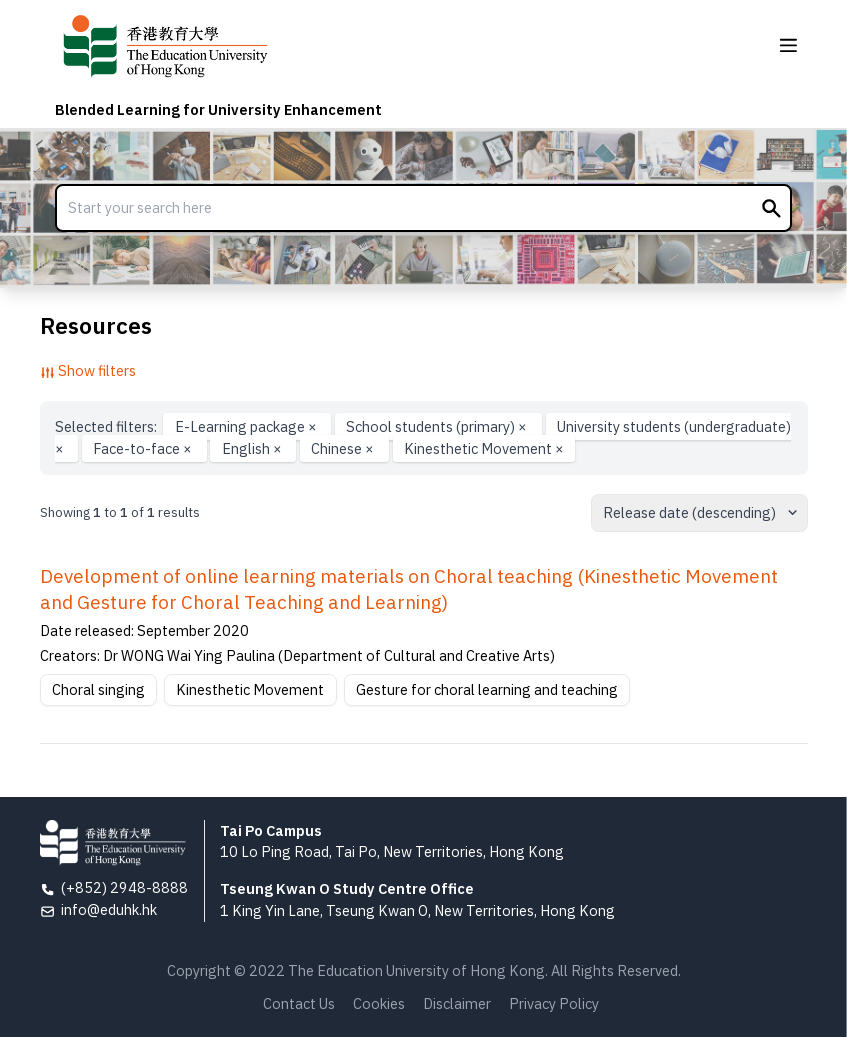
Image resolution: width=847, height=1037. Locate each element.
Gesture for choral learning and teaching (487, 689)
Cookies (379, 1003)
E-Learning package (247, 426)
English (253, 448)
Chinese (344, 448)
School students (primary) (438, 426)
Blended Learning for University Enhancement (218, 109)
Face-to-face (144, 448)
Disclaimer (457, 1003)
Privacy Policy (554, 1003)
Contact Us (299, 1003)
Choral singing (98, 689)
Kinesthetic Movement (484, 448)
